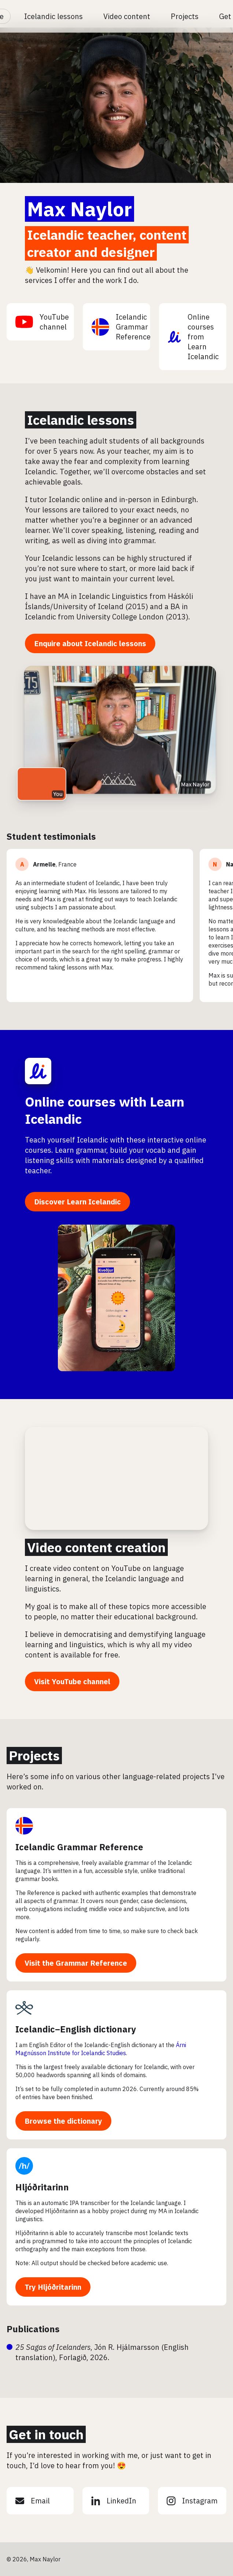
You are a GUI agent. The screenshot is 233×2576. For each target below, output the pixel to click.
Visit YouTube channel (72, 1681)
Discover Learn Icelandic (77, 1202)
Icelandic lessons (53, 16)
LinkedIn (113, 2501)
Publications (33, 2329)
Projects (185, 16)
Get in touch (46, 2434)
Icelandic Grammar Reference (121, 327)
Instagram (192, 2501)
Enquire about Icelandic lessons (90, 643)
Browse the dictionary (63, 2121)
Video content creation (96, 1547)
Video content (126, 16)
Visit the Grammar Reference (76, 1963)
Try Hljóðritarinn (53, 2287)
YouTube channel (42, 322)
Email (32, 2501)
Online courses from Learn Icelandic (193, 336)
